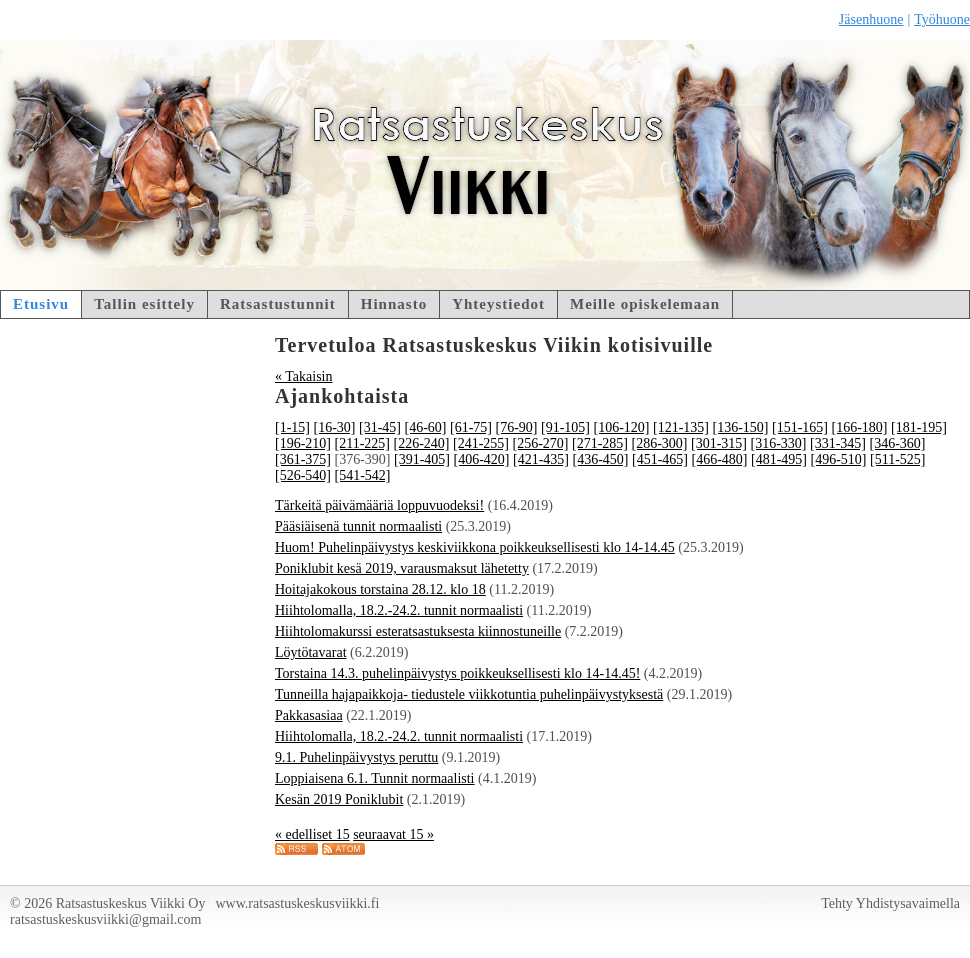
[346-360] (897, 443)
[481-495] (779, 459)
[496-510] (839, 459)
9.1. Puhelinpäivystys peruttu (356, 757)
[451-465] (660, 459)
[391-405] (422, 459)
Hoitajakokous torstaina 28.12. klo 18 (380, 589)
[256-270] (540, 443)
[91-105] (565, 427)
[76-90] (517, 427)
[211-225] (362, 443)
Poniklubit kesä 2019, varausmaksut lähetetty (402, 568)
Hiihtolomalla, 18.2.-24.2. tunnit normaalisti (399, 610)
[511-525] (897, 459)
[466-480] (720, 459)
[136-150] (741, 427)
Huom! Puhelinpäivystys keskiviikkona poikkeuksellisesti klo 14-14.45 (475, 547)
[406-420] (482, 459)
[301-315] (719, 443)
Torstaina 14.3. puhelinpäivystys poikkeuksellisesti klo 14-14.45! (457, 673)
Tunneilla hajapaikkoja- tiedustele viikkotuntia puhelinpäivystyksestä (469, 694)
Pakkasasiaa (309, 715)
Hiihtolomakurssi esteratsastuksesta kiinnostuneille (418, 631)
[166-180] (860, 427)
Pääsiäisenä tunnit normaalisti (358, 526)
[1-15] (292, 427)
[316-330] (778, 443)
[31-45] (380, 427)
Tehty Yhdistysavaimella (890, 903)
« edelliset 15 (312, 834)
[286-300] (659, 443)
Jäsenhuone (871, 19)
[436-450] (601, 459)
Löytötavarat (311, 652)
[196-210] (303, 443)
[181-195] (919, 427)
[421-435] (541, 459)
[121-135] (681, 427)
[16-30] (335, 427)
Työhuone (942, 19)
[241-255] (481, 443)
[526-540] (303, 475)
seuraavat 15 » (393, 834)
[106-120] (622, 427)
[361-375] (303, 459)
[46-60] (426, 427)
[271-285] (600, 443)
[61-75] (471, 427)
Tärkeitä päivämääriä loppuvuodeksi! (379, 505)
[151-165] (800, 427)
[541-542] (363, 475)
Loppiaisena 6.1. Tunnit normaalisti (375, 778)
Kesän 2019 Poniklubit (339, 799)
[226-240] (421, 443)
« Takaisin (303, 376)
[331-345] (838, 443)
